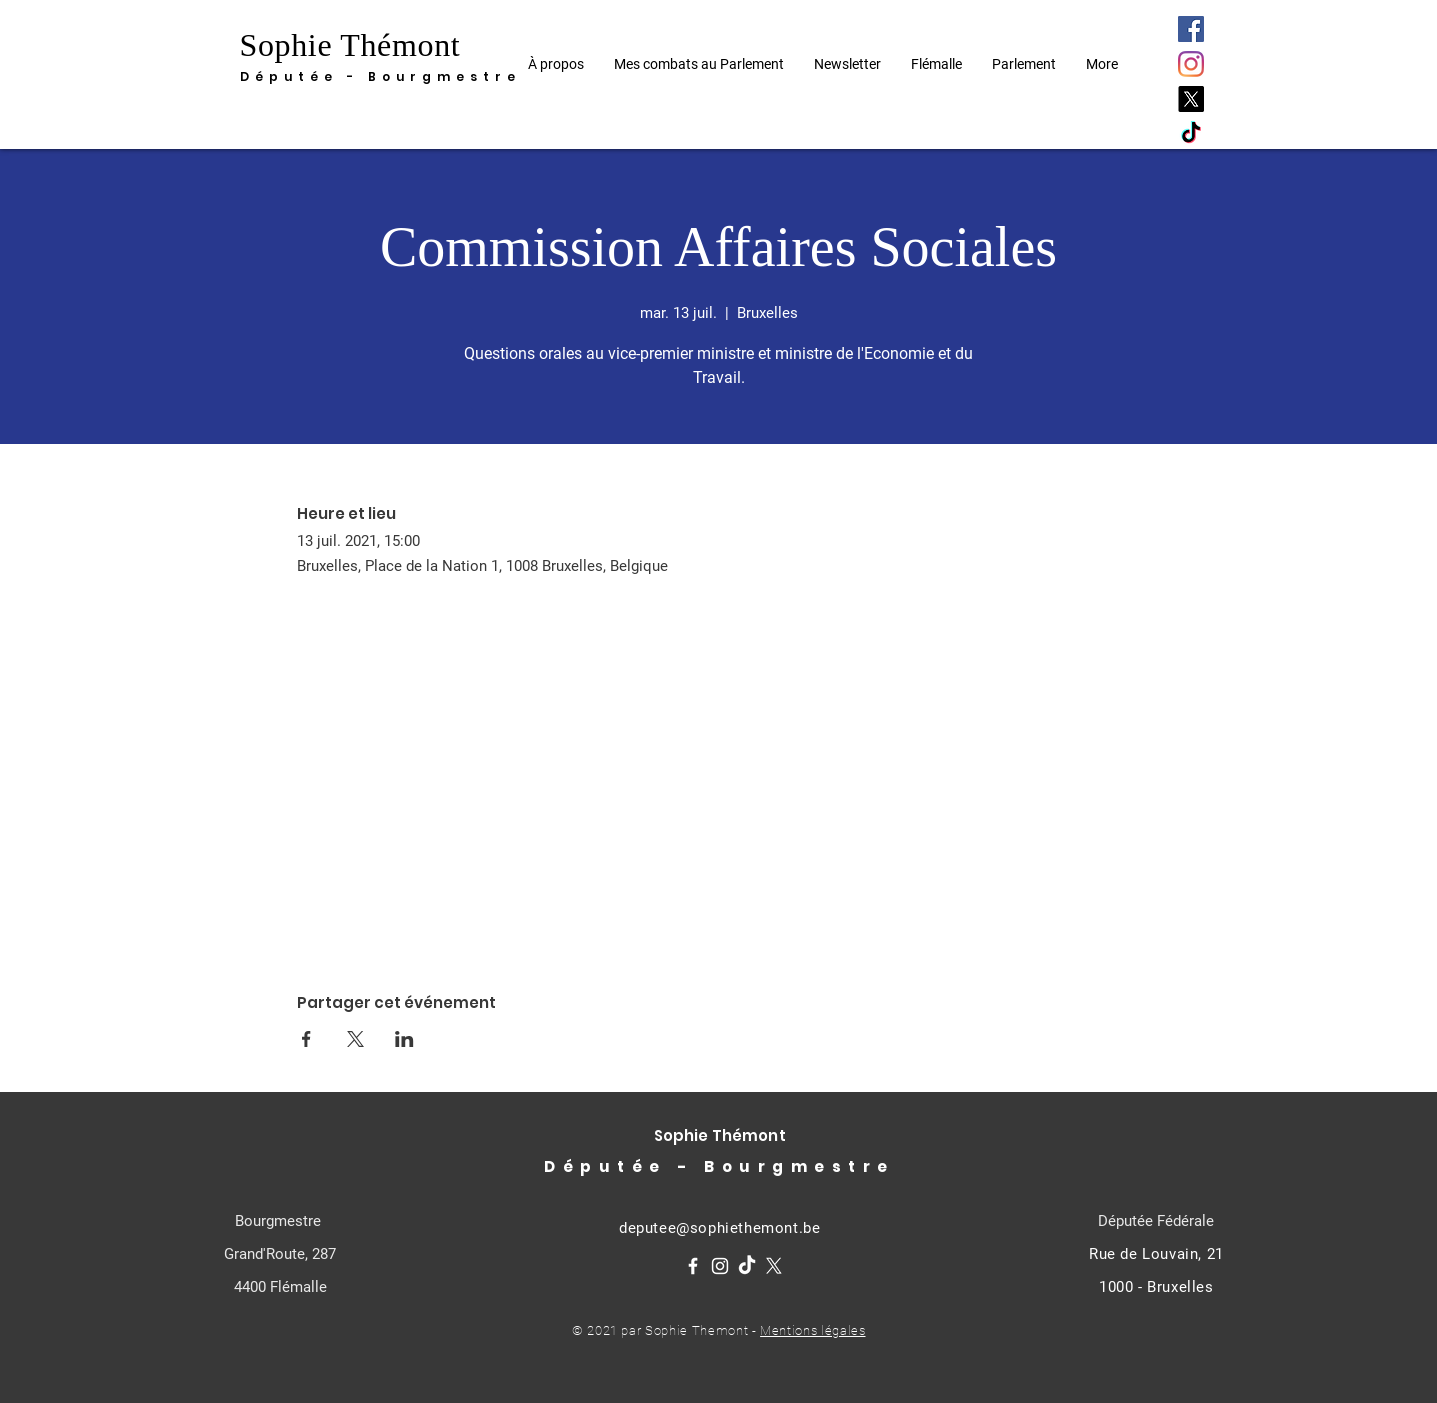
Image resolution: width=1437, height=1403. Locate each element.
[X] (1191, 99)
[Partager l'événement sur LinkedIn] (404, 1039)
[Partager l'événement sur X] (355, 1039)
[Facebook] (1191, 29)
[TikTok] (1191, 134)
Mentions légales (812, 1330)
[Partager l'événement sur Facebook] (306, 1039)
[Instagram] (1191, 64)
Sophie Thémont (350, 45)
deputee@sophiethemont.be (719, 1228)
